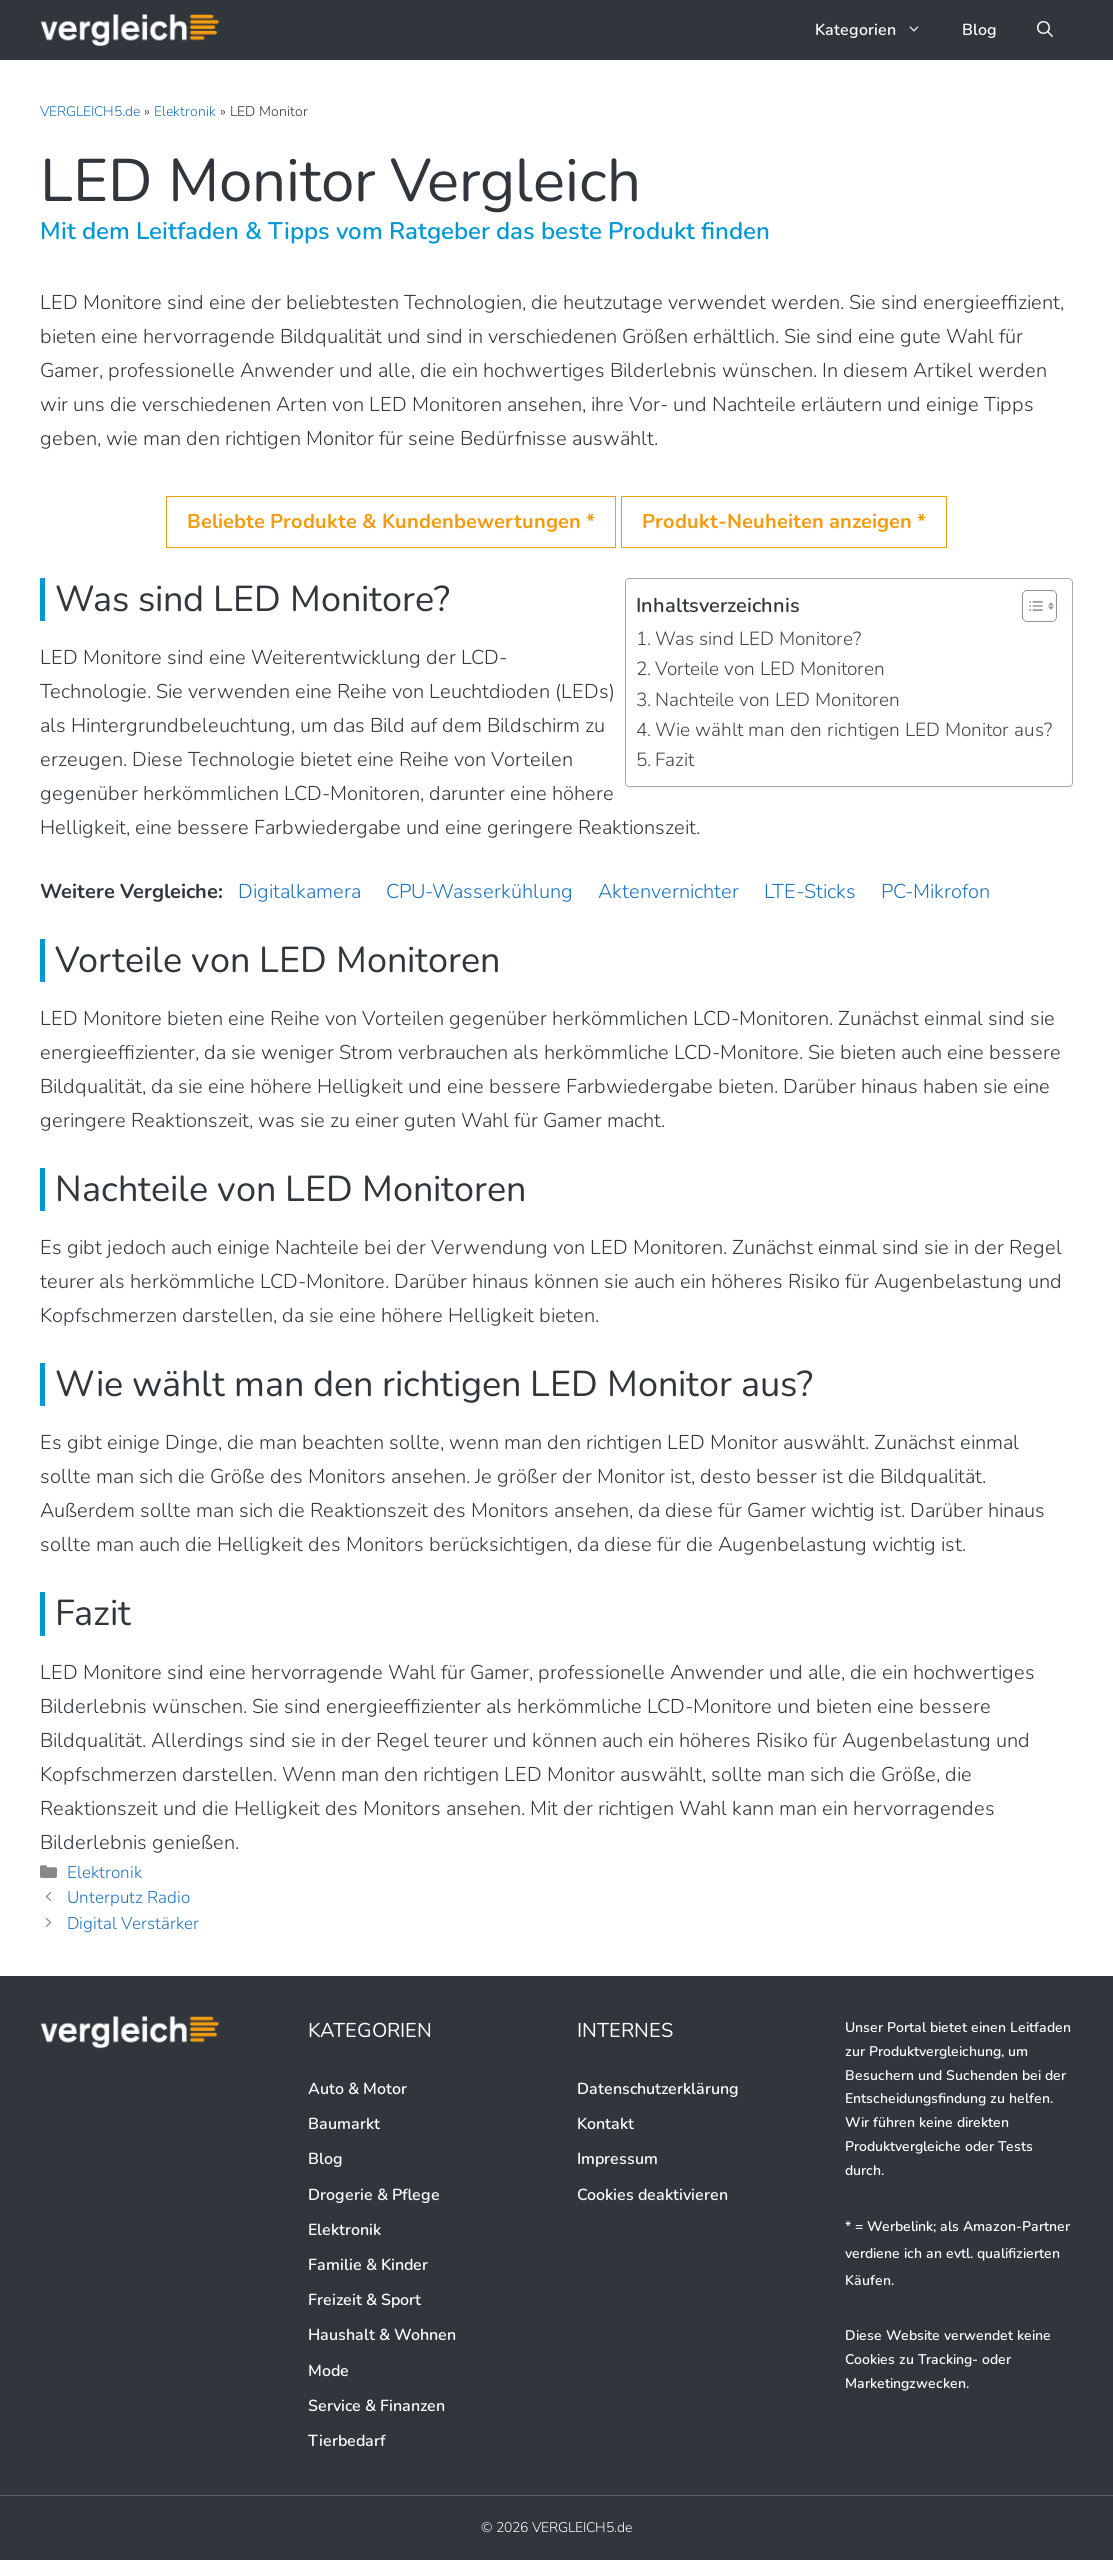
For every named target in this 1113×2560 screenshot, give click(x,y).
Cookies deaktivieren (652, 2195)
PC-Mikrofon (935, 891)
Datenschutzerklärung (658, 2089)
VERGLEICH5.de (90, 111)
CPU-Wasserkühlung (479, 891)
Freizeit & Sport (364, 2300)
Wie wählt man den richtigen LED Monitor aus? (853, 730)
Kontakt (605, 2124)
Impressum (617, 2159)
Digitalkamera (299, 891)
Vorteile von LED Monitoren (770, 669)
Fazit (674, 760)
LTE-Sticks (810, 891)
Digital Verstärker (133, 1923)
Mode (328, 2371)
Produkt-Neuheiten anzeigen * (784, 521)
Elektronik (185, 111)
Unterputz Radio (128, 1897)
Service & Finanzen (376, 2406)
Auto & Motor (357, 2089)
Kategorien (878, 30)
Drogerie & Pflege (374, 2195)
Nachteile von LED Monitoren (777, 700)
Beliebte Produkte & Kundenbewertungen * (391, 521)
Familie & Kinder (368, 2265)
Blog (979, 30)
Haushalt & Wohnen (382, 2335)
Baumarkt (344, 2124)
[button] (1045, 30)
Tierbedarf (347, 2441)
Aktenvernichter (668, 891)
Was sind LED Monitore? (758, 639)
